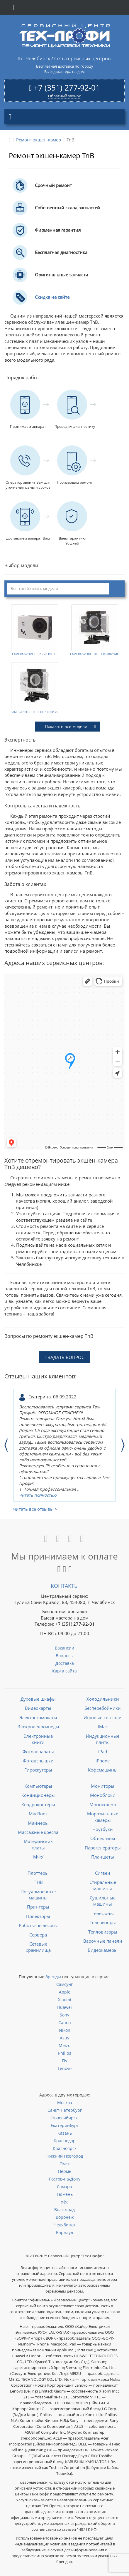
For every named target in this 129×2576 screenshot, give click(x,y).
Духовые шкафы (38, 1699)
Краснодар (65, 2140)
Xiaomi (64, 1999)
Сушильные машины (103, 1901)
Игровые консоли (103, 1717)
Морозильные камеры (102, 1817)
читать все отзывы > (35, 1509)
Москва (64, 2102)
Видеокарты (38, 1708)
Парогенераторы (103, 1848)
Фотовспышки (38, 1761)
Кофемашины (103, 1770)
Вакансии (64, 1648)
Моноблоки (103, 1795)
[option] (64, 1445)
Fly (64, 2061)
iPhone (103, 1761)
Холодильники (102, 1699)
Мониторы (102, 1786)
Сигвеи (102, 1873)
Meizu (65, 2045)
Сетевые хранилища (38, 1947)
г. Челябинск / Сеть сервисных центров (66, 58)
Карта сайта (64, 1671)
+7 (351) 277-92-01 (67, 87)
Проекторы (38, 1916)
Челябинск (64, 2225)
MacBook (38, 1814)
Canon (64, 2022)
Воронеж (65, 2217)
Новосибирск (64, 2118)
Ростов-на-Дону (64, 2179)
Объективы (102, 1838)
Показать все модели (70, 726)
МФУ (38, 1857)
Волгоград (64, 2209)
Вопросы (65, 1655)
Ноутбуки (102, 1829)
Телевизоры (103, 1922)
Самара (64, 2186)
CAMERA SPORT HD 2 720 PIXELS (34, 654)
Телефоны (103, 1913)
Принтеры (38, 1907)
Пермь (64, 2171)
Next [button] (123, 1445)
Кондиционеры (38, 1795)
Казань (64, 2133)
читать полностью (38, 1495)
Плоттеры (38, 1873)
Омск (65, 2163)
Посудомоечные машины (38, 1895)
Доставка (64, 1663)
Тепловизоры (102, 1932)
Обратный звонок (64, 96)
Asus (64, 2038)
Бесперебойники (102, 1708)
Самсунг (64, 1984)
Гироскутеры (38, 1770)
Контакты (65, 1585)
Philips (64, 2053)
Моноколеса (102, 1804)
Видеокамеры (103, 1950)
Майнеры (38, 1823)
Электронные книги (38, 1739)
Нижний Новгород (64, 2156)
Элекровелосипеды (38, 1726)
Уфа (65, 2202)
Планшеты (102, 1857)
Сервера (38, 1935)
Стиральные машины (102, 1885)
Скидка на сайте (52, 297)
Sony (64, 2015)
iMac (103, 1726)
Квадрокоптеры (38, 1804)
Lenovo (65, 2068)
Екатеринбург (65, 2125)
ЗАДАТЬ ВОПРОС (64, 1357)
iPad (102, 1751)
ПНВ (38, 1882)
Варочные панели (102, 1941)
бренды (53, 1976)
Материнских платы (38, 1844)
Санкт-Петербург (64, 2110)
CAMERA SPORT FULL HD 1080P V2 (34, 712)
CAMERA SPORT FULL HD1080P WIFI (94, 654)
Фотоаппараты (38, 1751)
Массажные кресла (38, 1832)
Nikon (64, 2030)
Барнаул (64, 2232)
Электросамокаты (38, 1717)
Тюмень (65, 2194)
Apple (64, 1992)
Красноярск (65, 2148)
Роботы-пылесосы (38, 1925)
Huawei (64, 2007)
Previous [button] (6, 1445)
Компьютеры (38, 1786)
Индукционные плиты (102, 1739)
